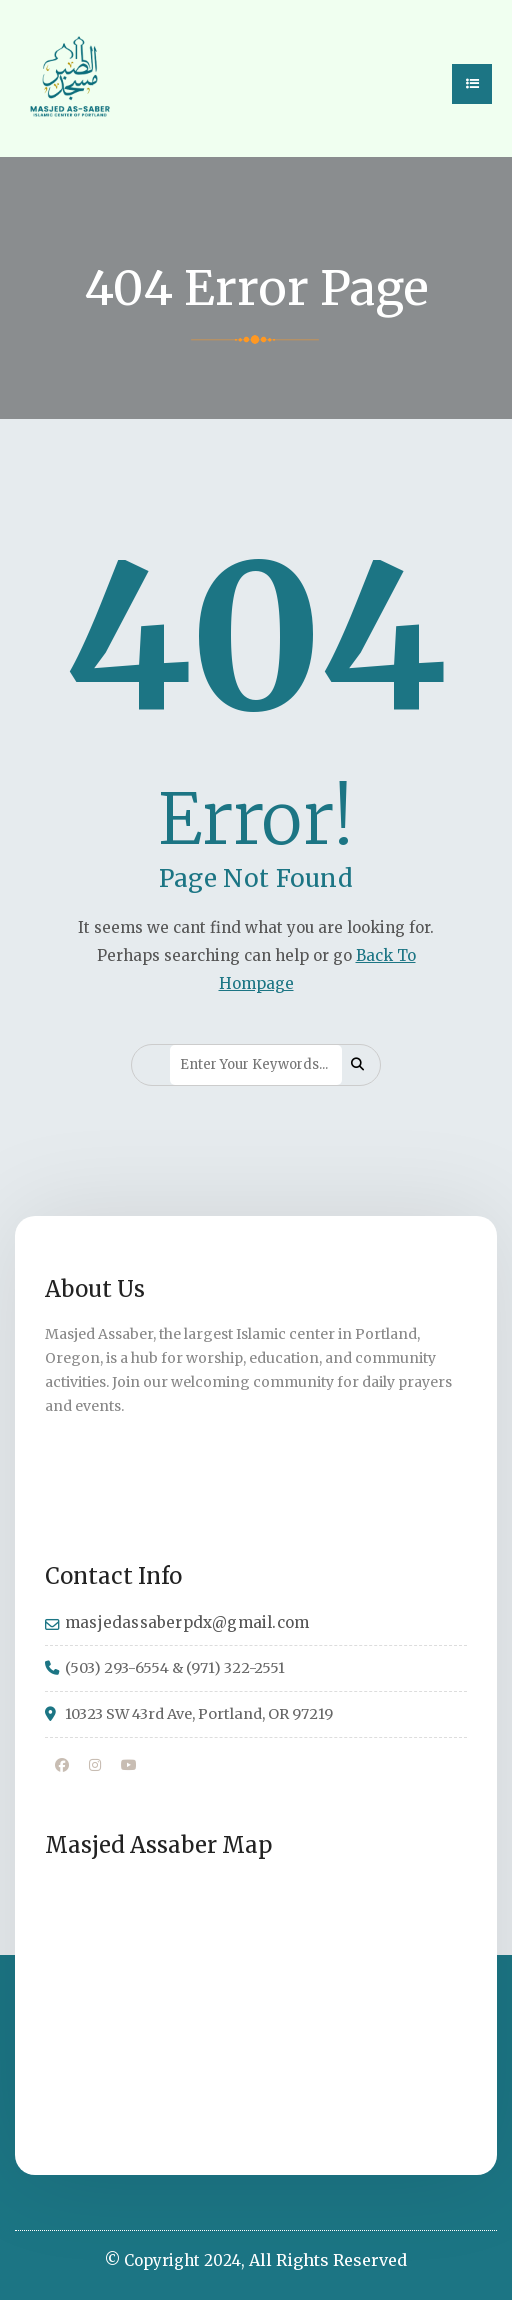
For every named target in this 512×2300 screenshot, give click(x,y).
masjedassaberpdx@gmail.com (187, 1622)
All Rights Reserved (328, 2260)
